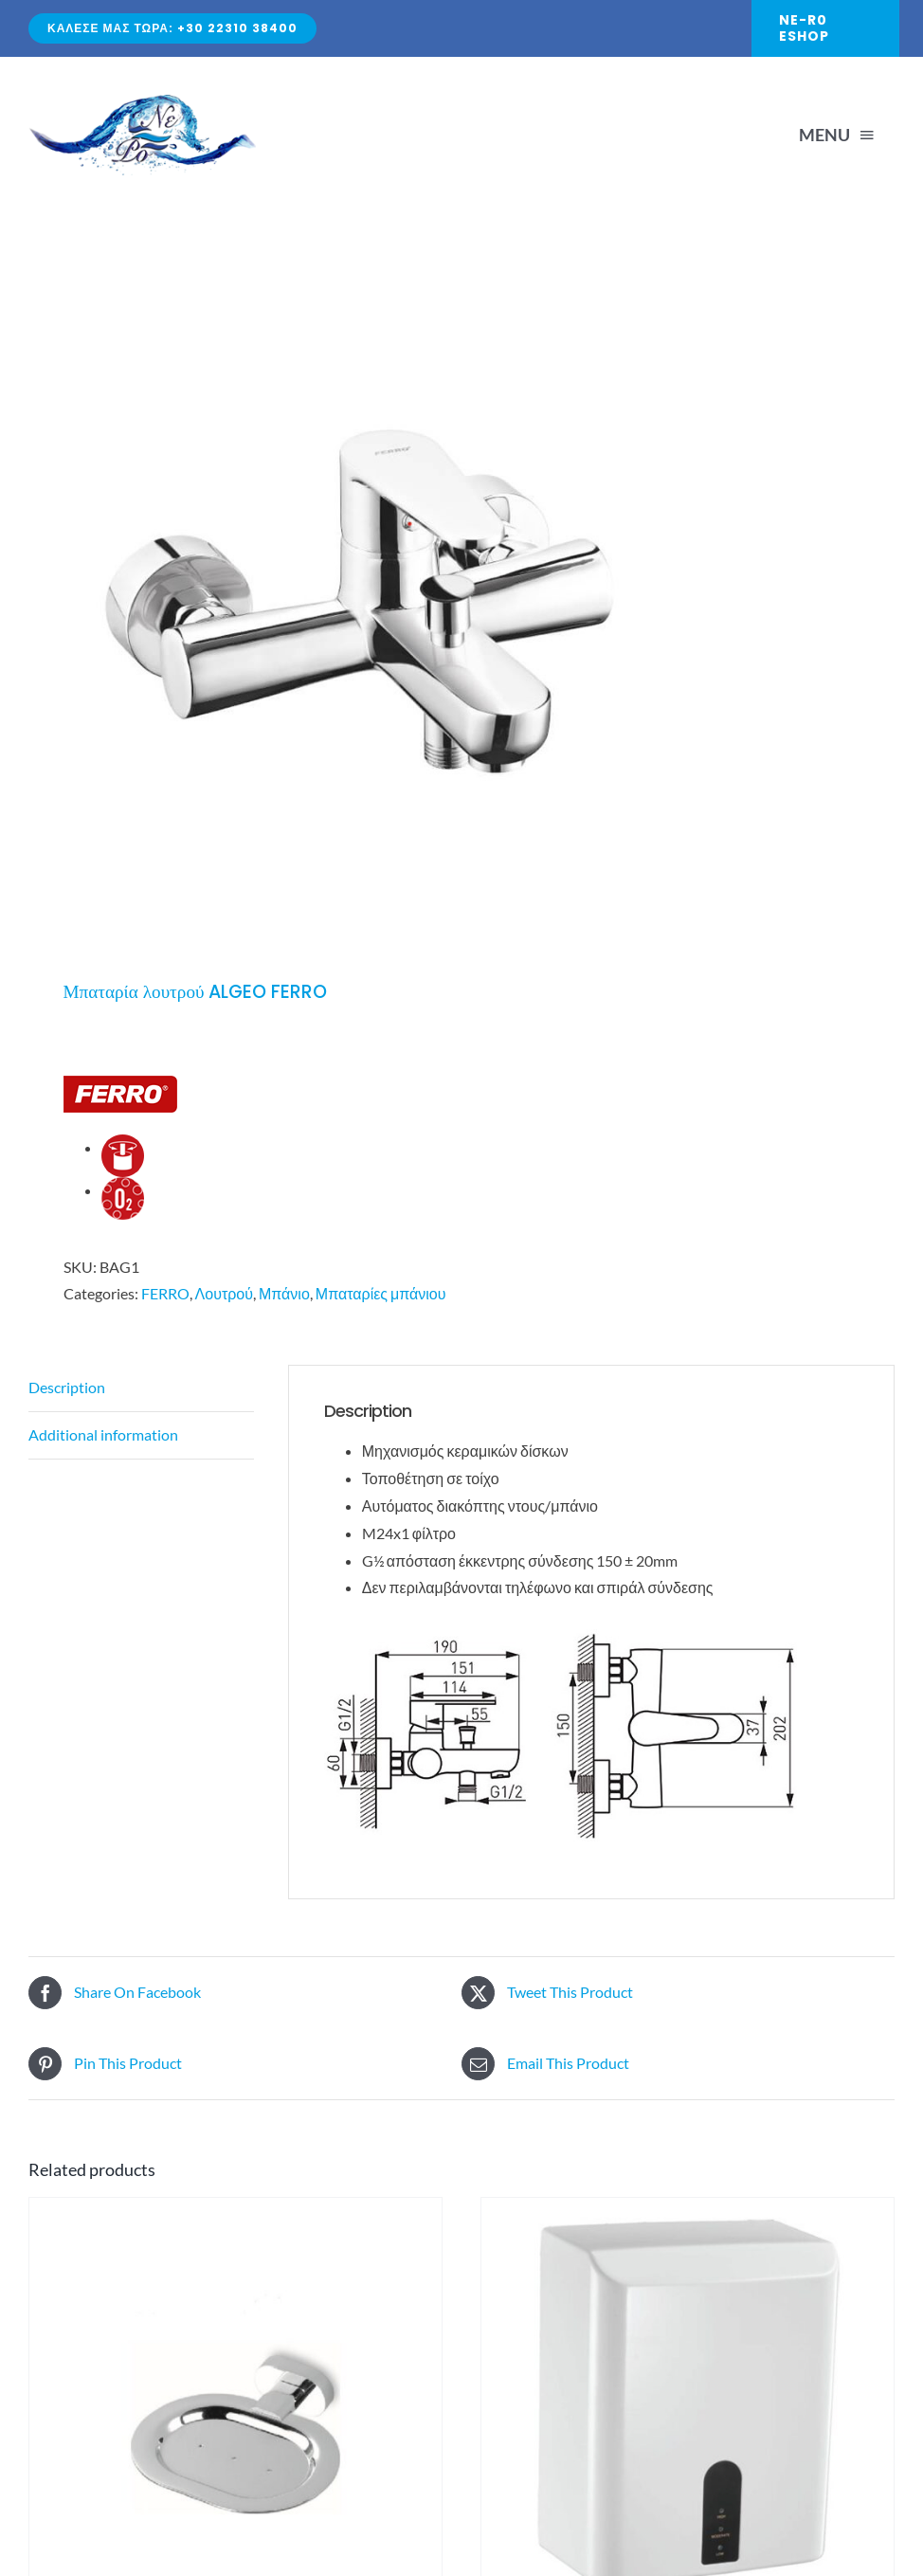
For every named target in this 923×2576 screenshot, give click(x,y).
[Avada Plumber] (142, 102)
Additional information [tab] (103, 1434)
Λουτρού (224, 1293)
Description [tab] (66, 1387)
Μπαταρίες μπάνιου (381, 1293)
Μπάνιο (284, 1293)
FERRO (165, 1293)
